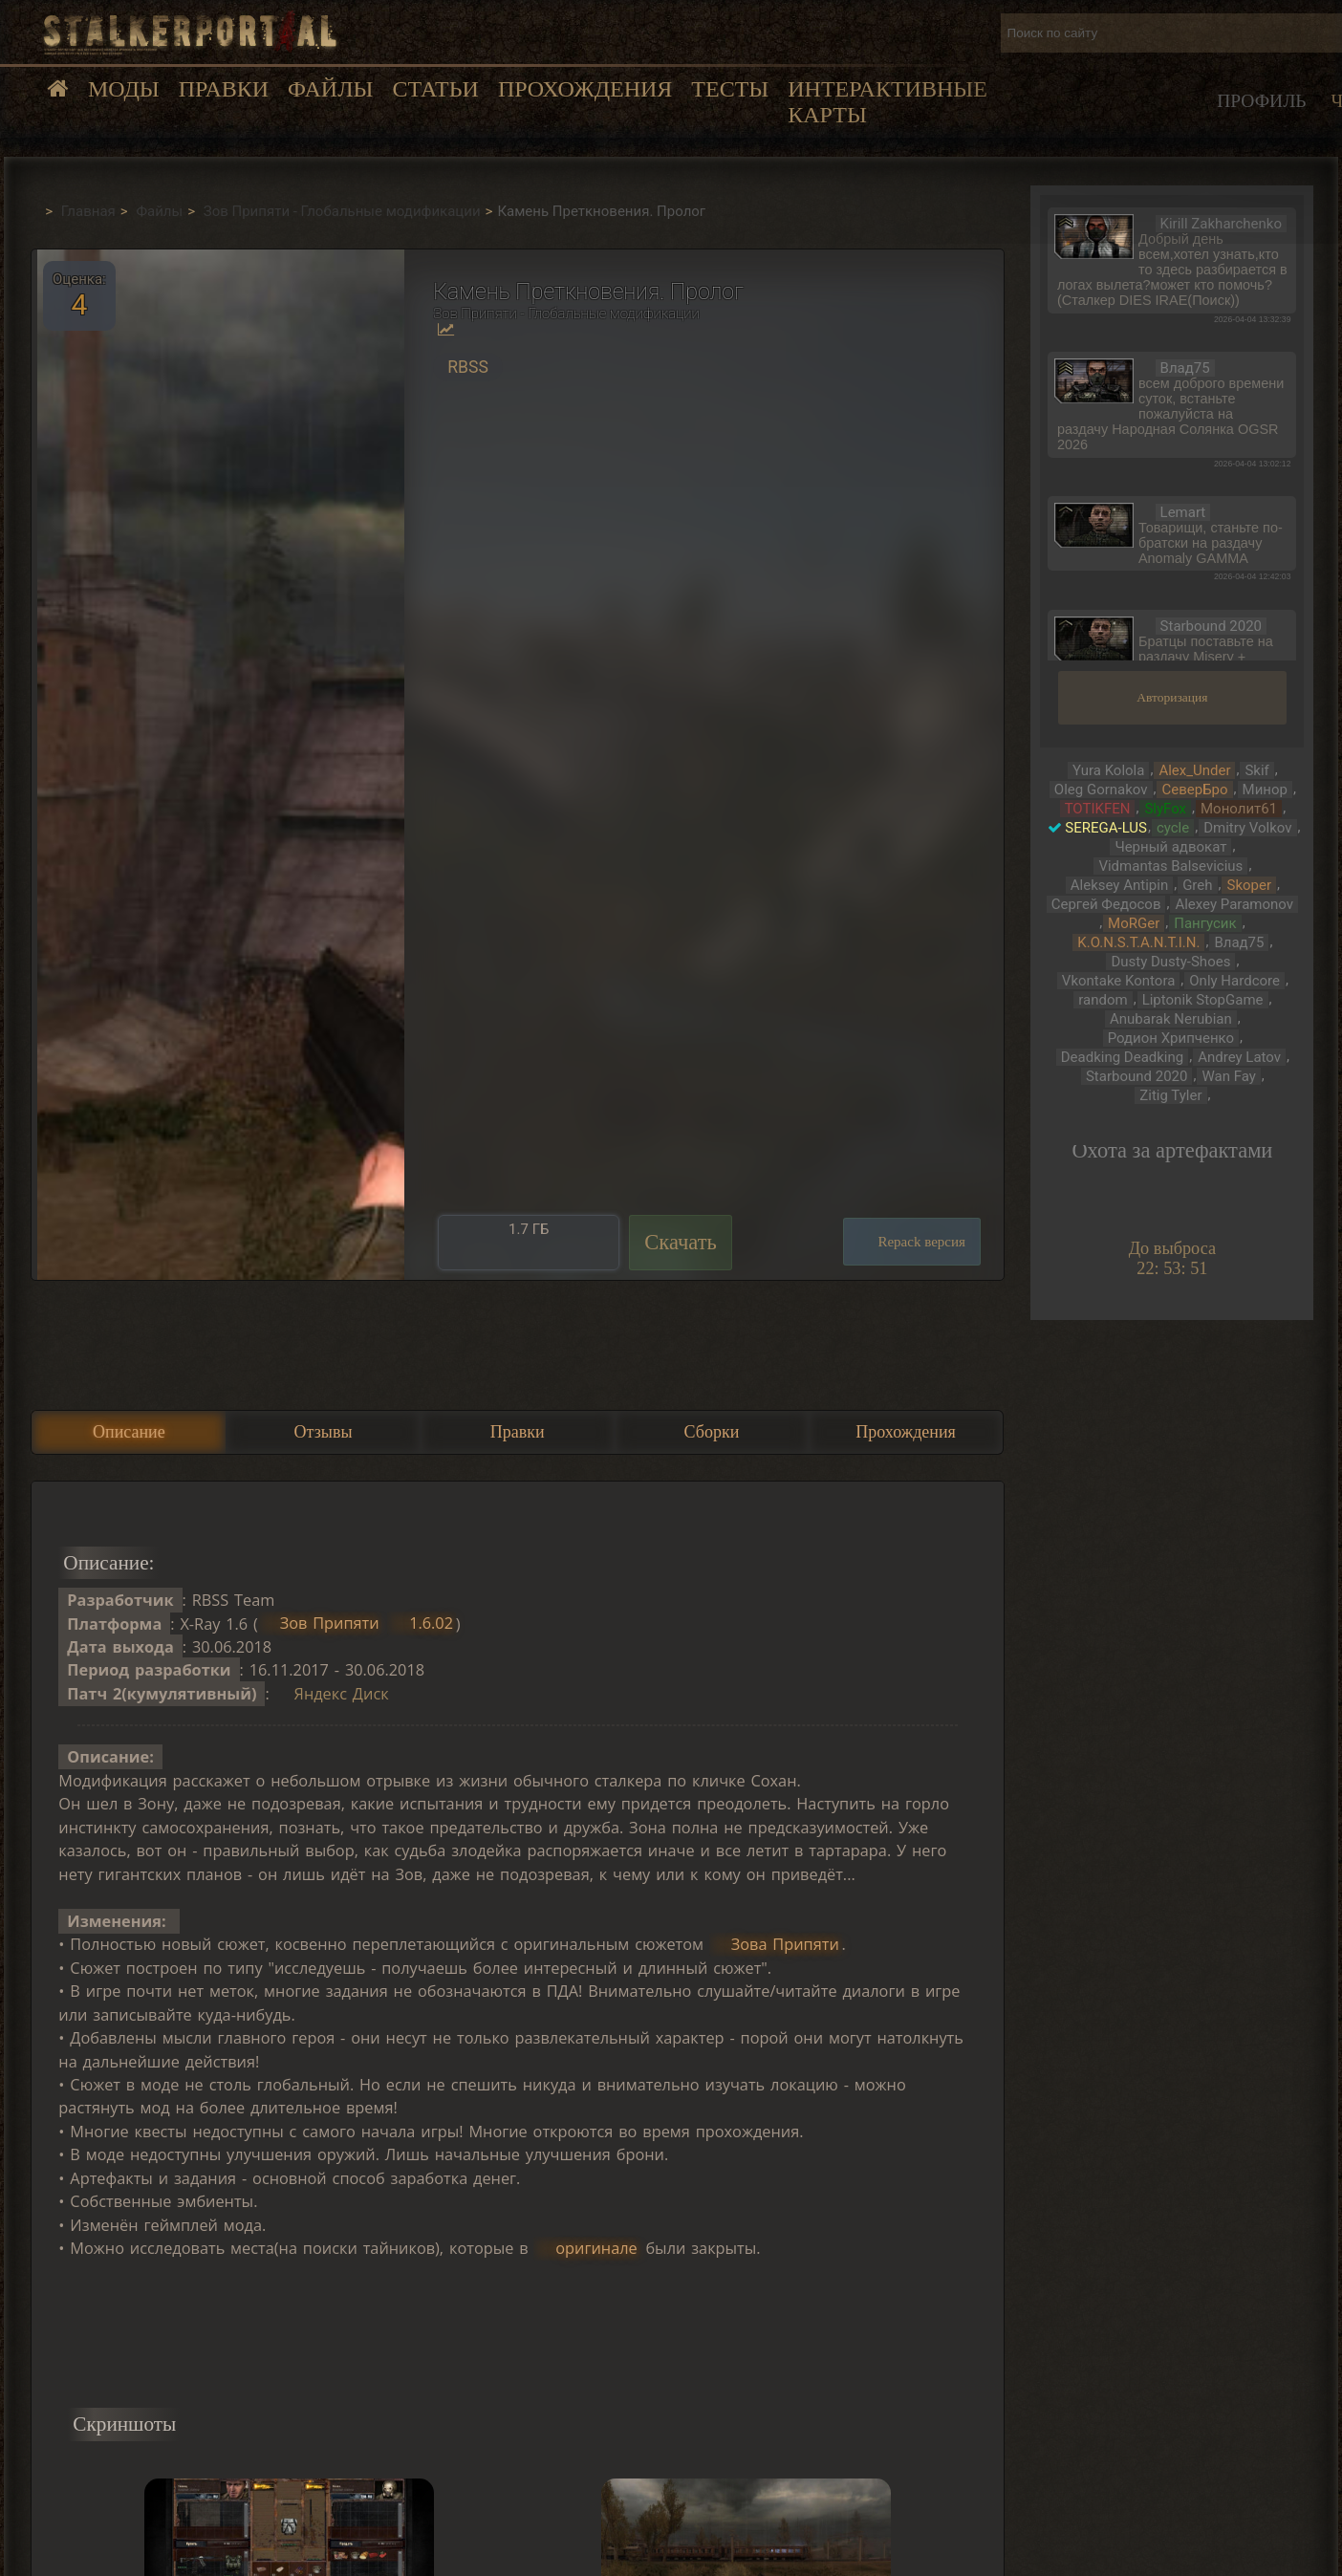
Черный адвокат (1170, 846)
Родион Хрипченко (1171, 1038)
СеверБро (1194, 789)
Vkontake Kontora (1119, 980)
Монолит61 (1239, 808)
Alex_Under (1194, 770)
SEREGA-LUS (1106, 827)
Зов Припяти (329, 1623)
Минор (1265, 789)
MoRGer (1133, 923)
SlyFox (1165, 808)
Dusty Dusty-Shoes (1170, 961)
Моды (124, 88)
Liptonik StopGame (1203, 999)
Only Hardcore (1234, 980)
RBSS (467, 367)
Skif (1256, 770)
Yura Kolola (1108, 770)
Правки (224, 88)
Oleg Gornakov (1101, 789)
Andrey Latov (1239, 1057)
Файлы (330, 88)
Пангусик (1205, 923)
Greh (1197, 885)
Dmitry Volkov (1247, 827)
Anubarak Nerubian (1171, 1019)
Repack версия (920, 1241)
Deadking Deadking (1122, 1057)
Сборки (712, 1431)
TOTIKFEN (1098, 808)
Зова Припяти (785, 1944)
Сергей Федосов (1106, 904)
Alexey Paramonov (1234, 904)
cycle (1173, 827)
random (1102, 999)
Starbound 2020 (1137, 1076)
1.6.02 (431, 1623)
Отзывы (323, 1431)
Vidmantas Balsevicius (1170, 866)
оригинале (596, 2248)
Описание (129, 1431)
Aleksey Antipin (1119, 885)
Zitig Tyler (1170, 1095)
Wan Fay (1228, 1076)
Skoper (1248, 885)
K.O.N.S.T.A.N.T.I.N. (1138, 942)
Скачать (680, 1242)
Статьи (435, 88)
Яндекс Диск (341, 1693)
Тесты (729, 88)
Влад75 (1239, 942)
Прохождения (585, 88)
